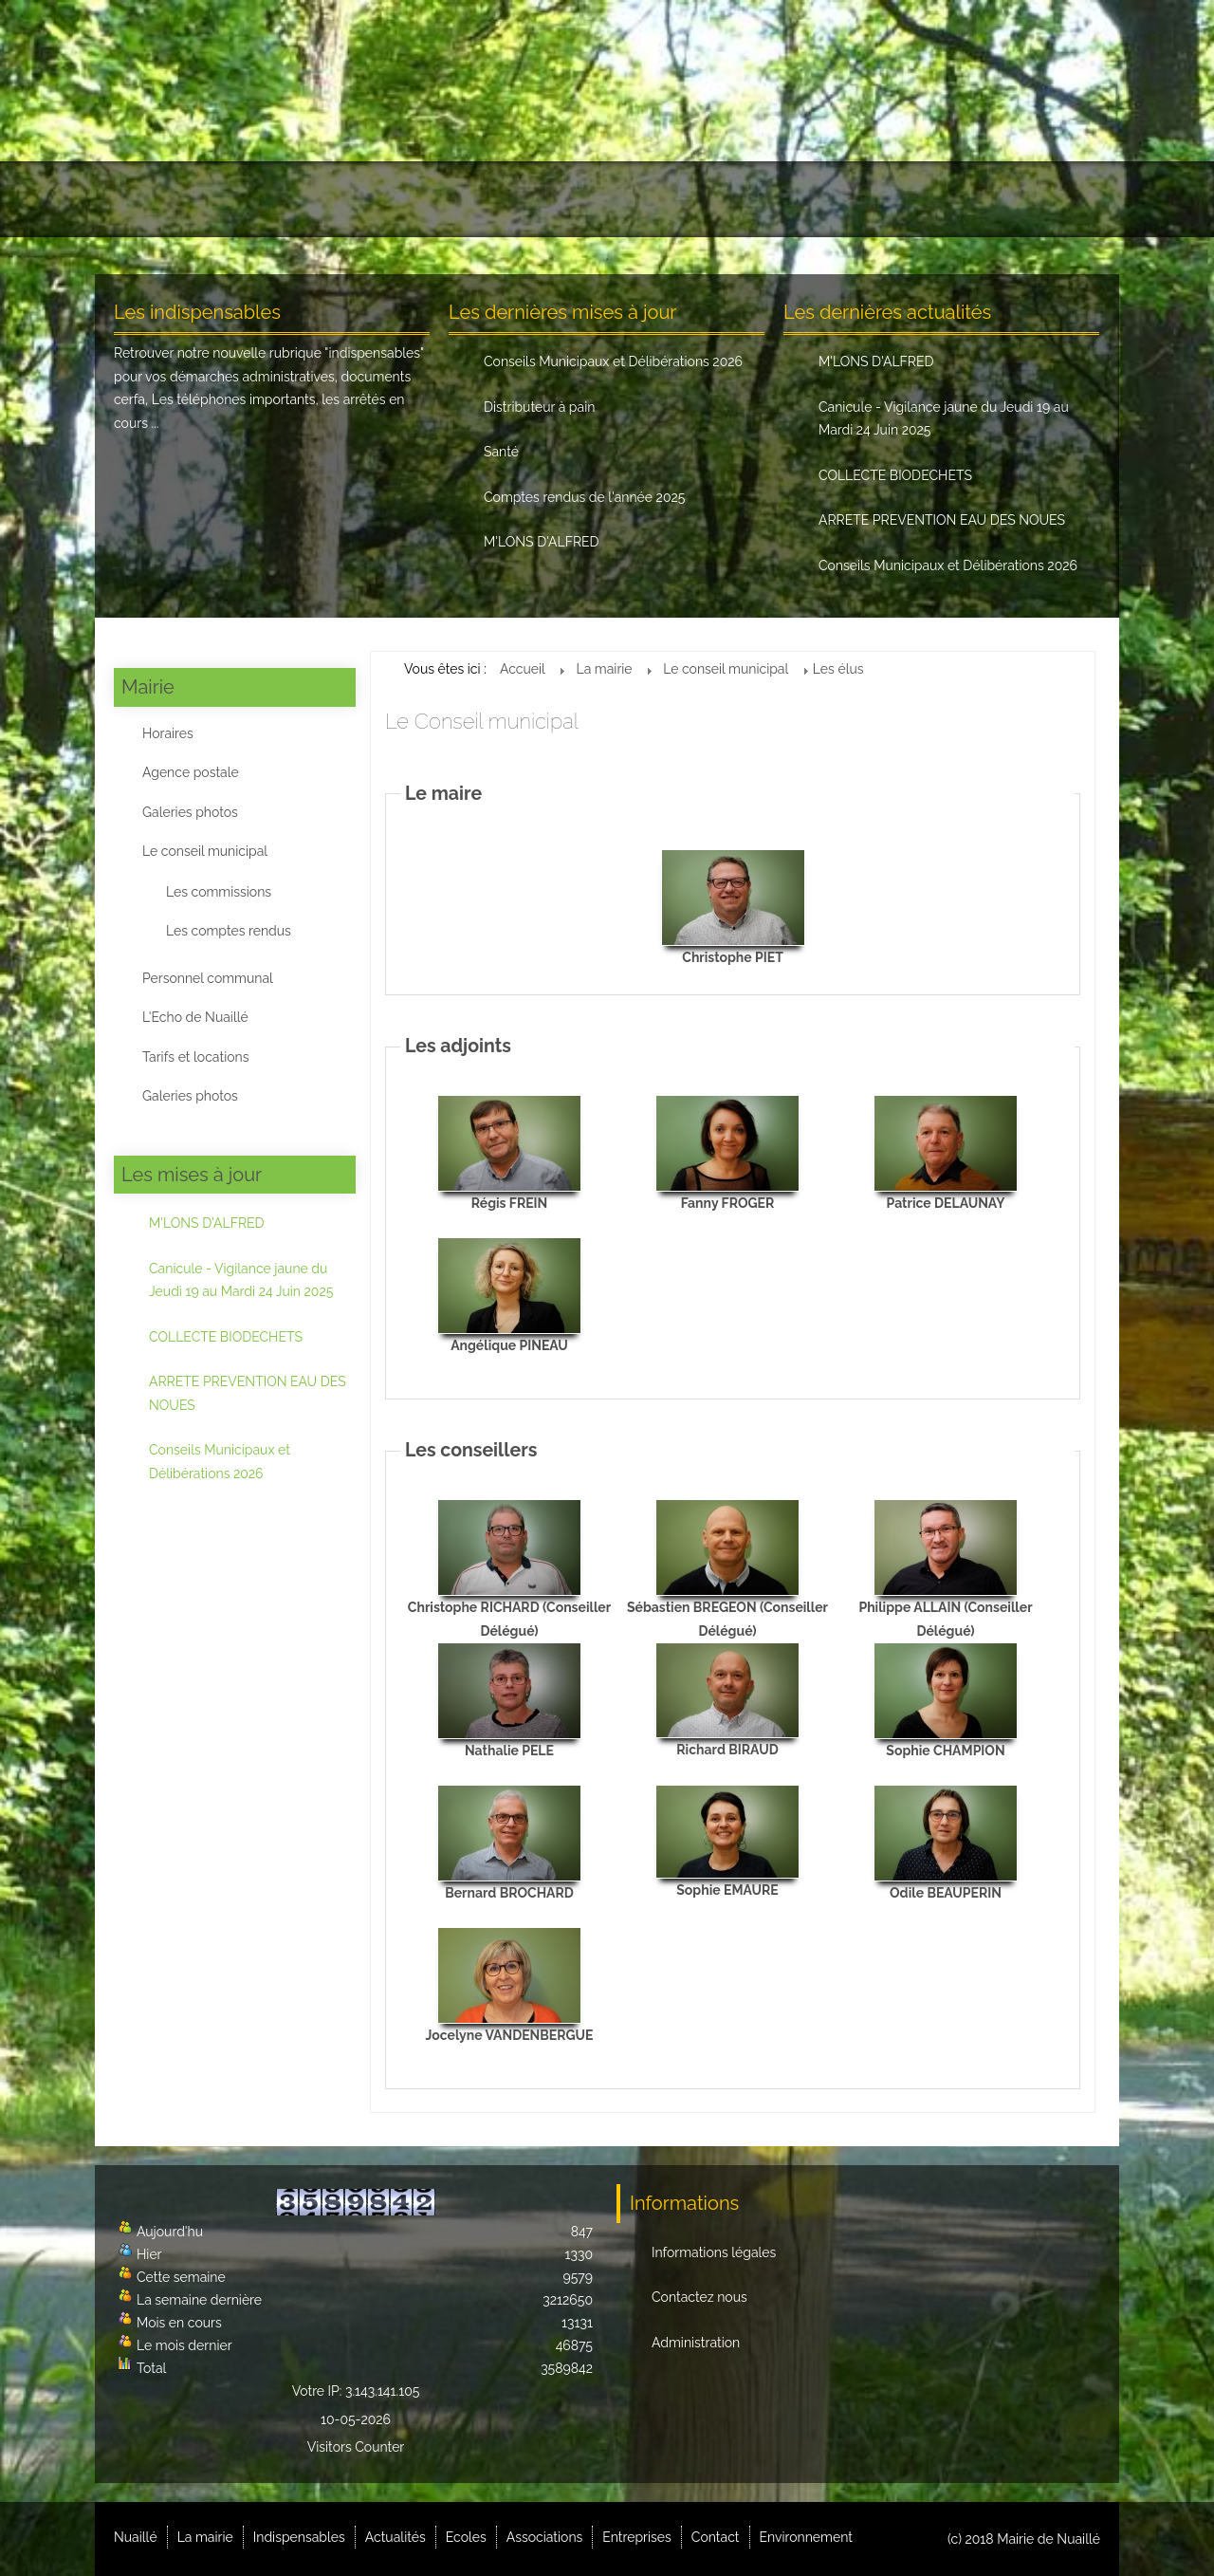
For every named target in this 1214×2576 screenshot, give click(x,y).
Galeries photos (190, 812)
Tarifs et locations (195, 1057)
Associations (691, 199)
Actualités (493, 199)
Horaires (167, 733)
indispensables (374, 353)
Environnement (1030, 199)
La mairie (247, 199)
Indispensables (369, 199)
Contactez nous (699, 2297)
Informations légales (714, 2252)
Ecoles (586, 199)
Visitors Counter (356, 2447)
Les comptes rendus (228, 930)
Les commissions (218, 891)
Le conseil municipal (204, 851)
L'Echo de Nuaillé (195, 1017)
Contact (917, 199)
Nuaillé (151, 199)
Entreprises (812, 199)
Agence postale (190, 772)
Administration (696, 2342)
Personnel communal (207, 978)
